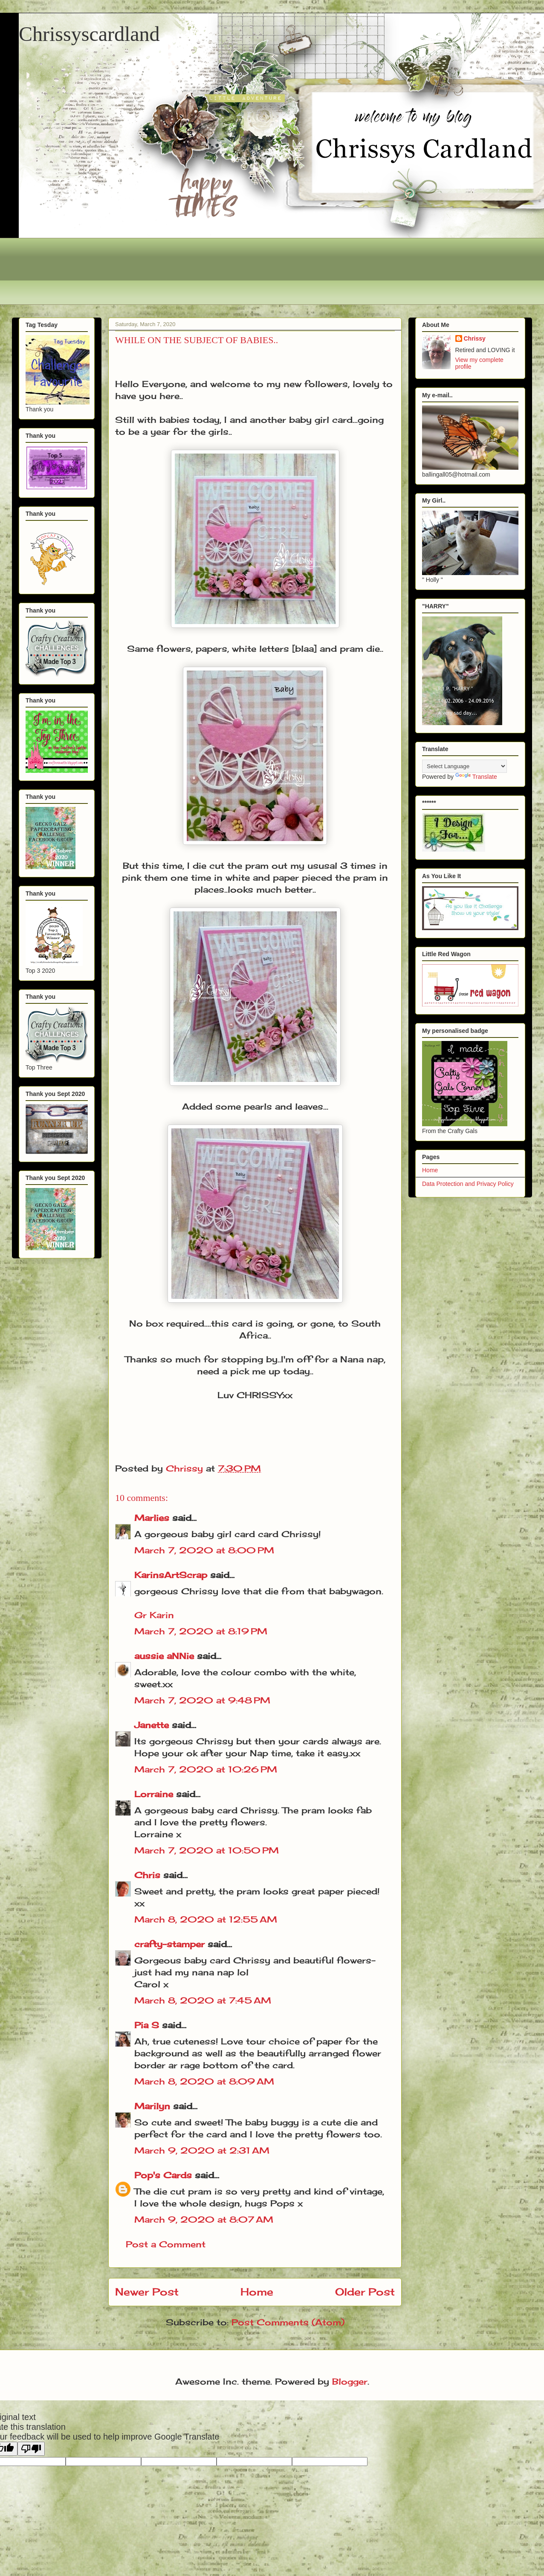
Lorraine (153, 1794)
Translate (476, 776)
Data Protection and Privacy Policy (468, 1183)
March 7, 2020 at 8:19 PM (200, 1631)
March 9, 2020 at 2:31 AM (201, 2150)
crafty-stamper (169, 1944)
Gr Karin (154, 1615)
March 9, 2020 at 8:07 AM (203, 2219)
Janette (151, 1725)
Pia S (146, 2025)
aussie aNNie (164, 1656)
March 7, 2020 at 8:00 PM (204, 1550)
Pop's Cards (163, 2175)
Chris (147, 1875)
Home (256, 2291)
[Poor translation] (31, 2449)
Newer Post (147, 2291)
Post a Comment (165, 2244)
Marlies (151, 1517)
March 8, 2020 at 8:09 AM (204, 2081)
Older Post (365, 2291)
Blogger (349, 2381)
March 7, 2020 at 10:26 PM (205, 1769)
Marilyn (152, 2106)
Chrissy (475, 338)
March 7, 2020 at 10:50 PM (206, 1850)
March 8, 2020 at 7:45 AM (202, 2000)
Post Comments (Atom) (287, 2322)
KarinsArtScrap (170, 1575)
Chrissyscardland (89, 34)
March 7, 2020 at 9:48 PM (202, 1700)
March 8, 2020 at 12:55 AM (205, 1919)
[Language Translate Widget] (464, 766)
